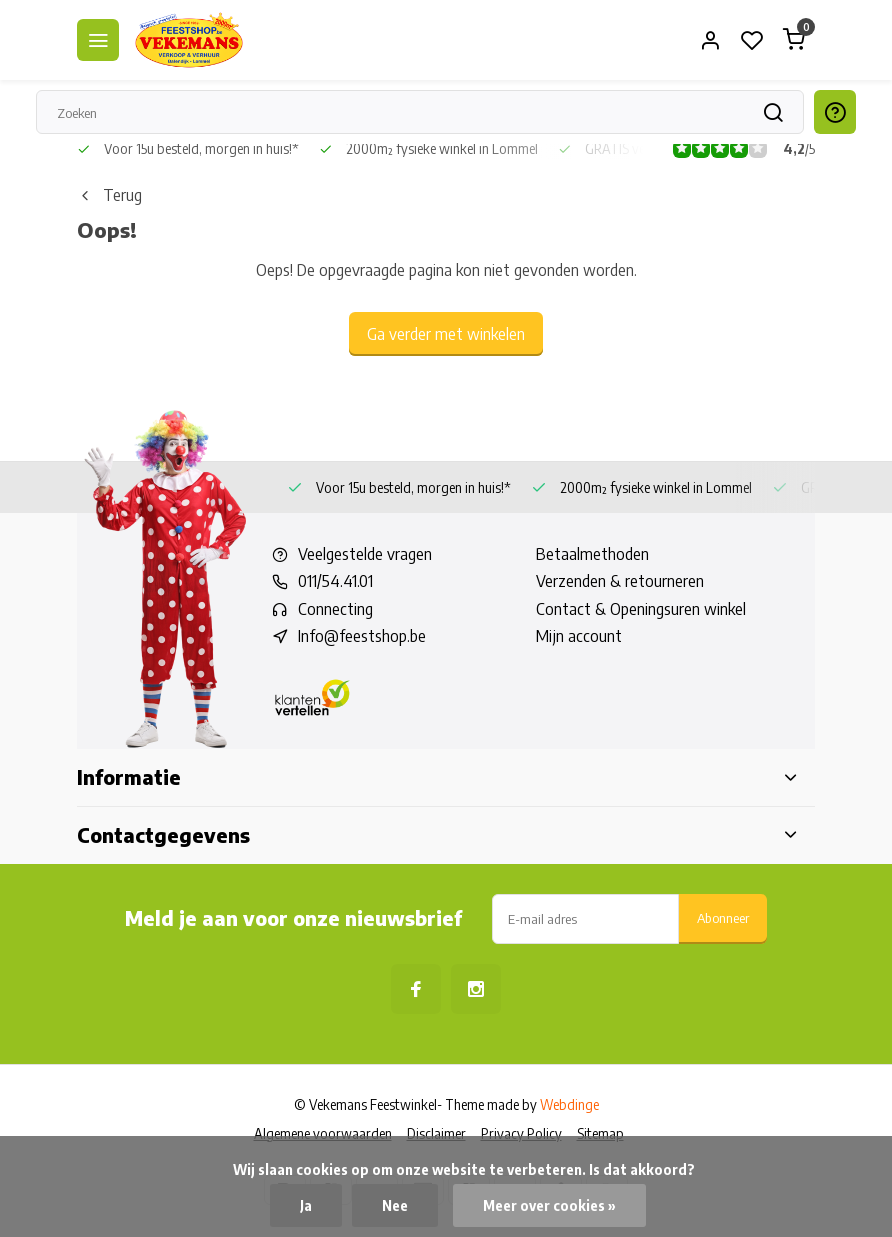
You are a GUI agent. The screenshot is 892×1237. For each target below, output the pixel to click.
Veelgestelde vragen (365, 554)
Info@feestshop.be (362, 636)
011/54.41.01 (335, 581)
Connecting (335, 609)
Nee (395, 1205)
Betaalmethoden (592, 554)
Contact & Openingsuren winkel (641, 609)
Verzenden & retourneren (620, 581)
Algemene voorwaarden (323, 1133)
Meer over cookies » (549, 1205)
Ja (306, 1205)
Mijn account (579, 636)
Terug (109, 195)
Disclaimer (436, 1133)
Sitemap (600, 1133)
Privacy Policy (521, 1133)
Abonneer (723, 917)
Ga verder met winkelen (446, 334)
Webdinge (569, 1104)
